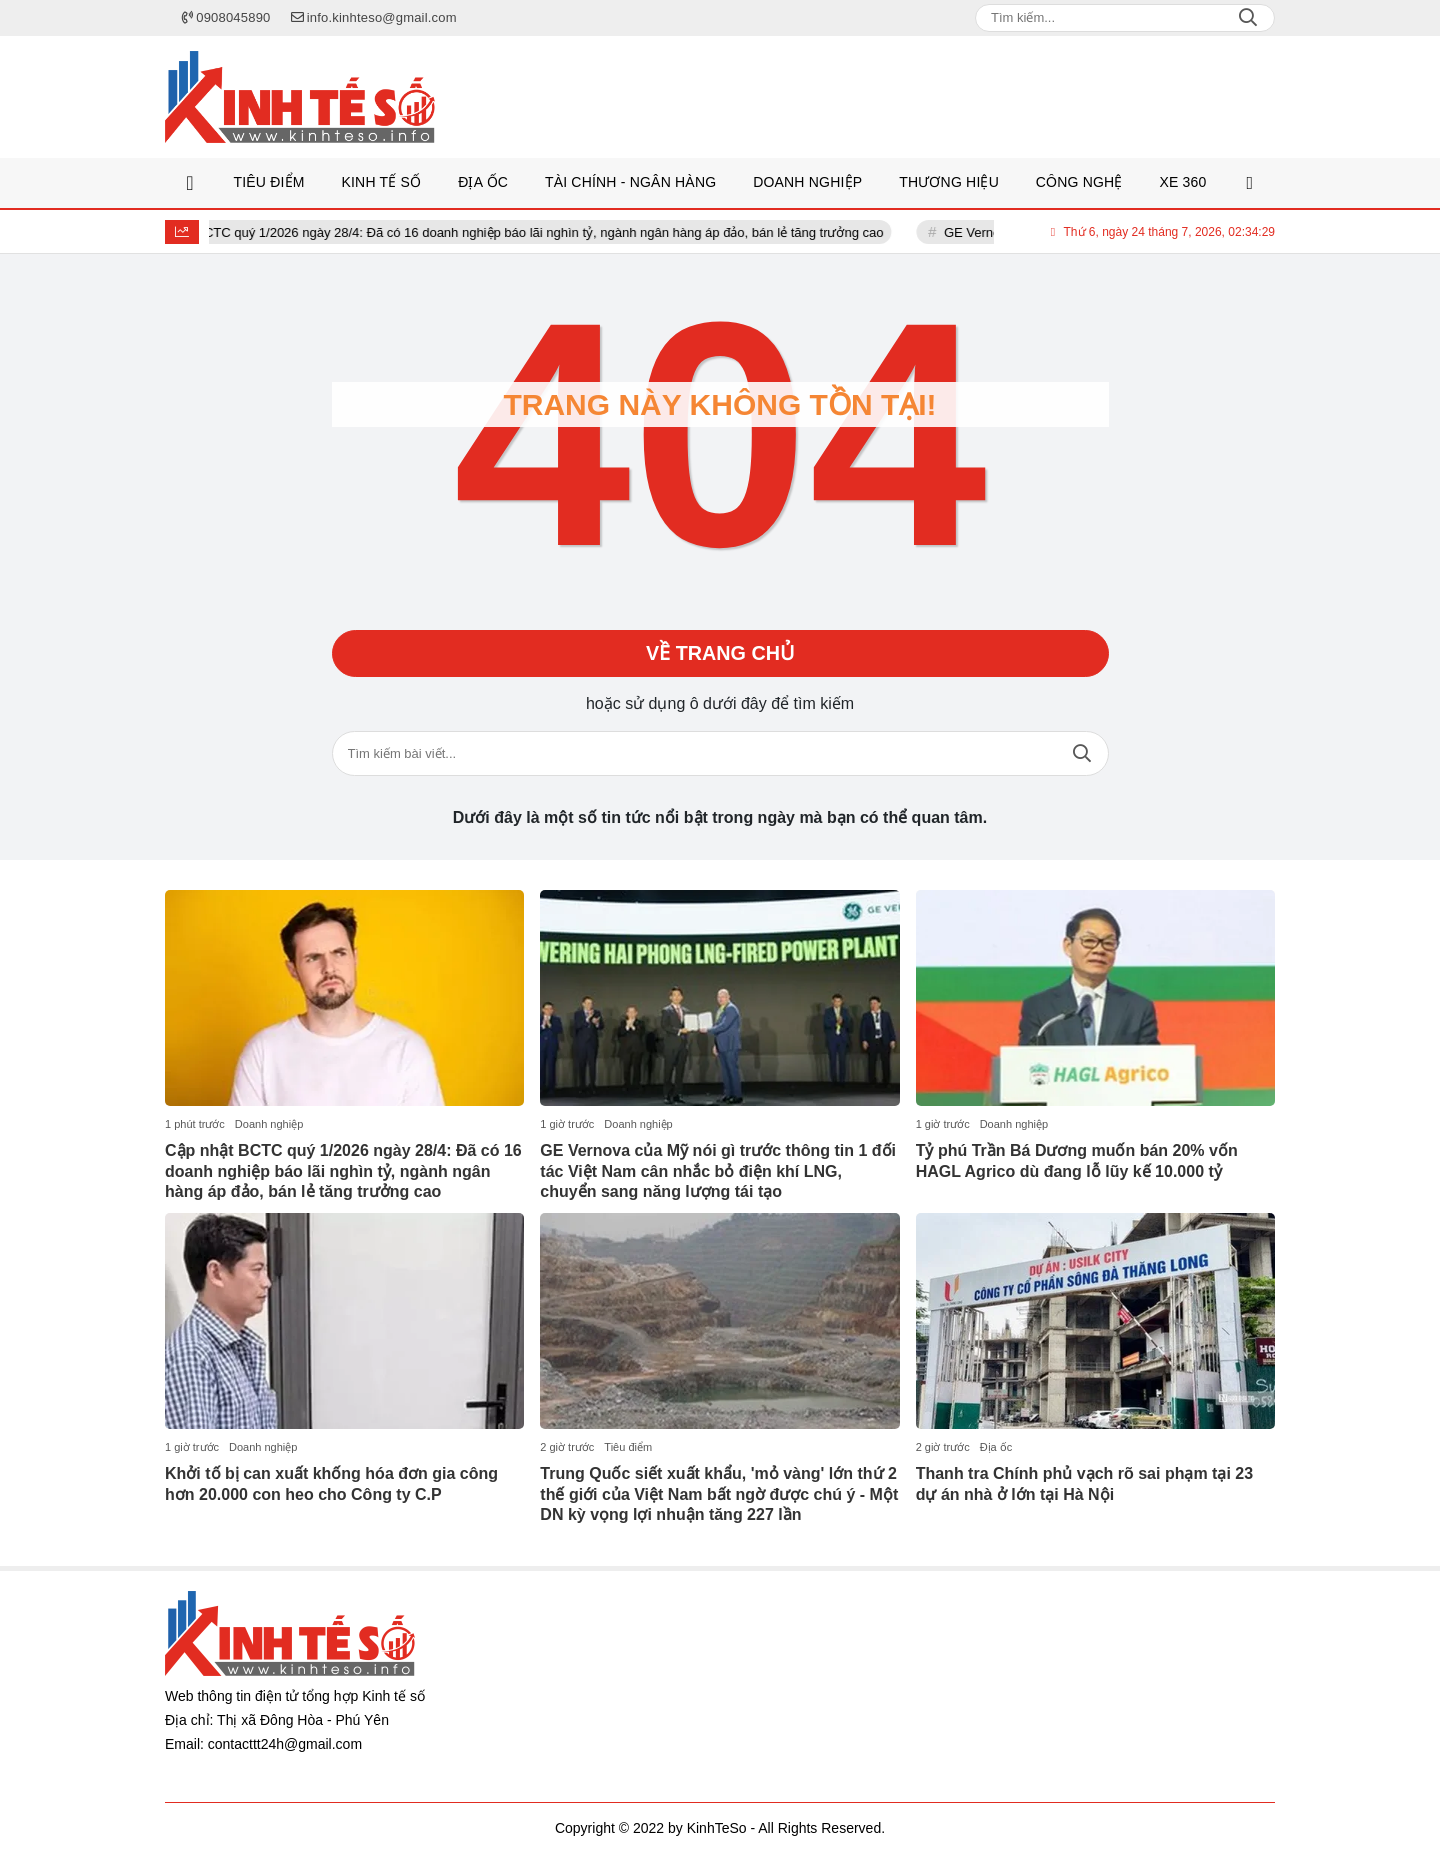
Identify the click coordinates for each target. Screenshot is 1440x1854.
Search (1248, 18)
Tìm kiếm (1082, 754)
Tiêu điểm (628, 1447)
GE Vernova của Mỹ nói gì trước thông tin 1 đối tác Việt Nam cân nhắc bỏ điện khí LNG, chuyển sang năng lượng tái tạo (718, 1171)
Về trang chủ (720, 654)
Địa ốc (996, 1447)
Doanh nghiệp (269, 1124)
